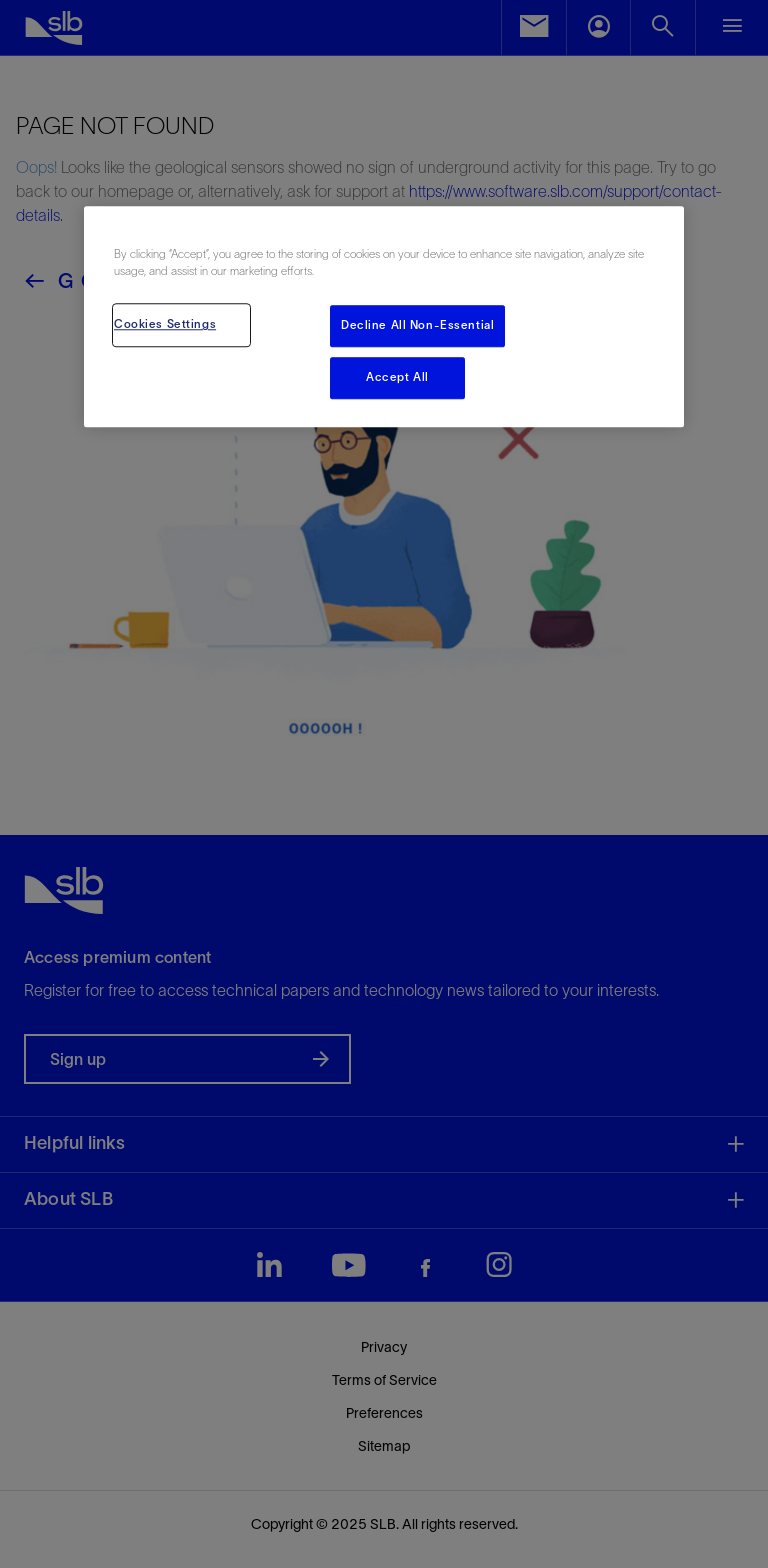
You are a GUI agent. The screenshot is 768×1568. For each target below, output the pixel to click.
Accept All (397, 378)
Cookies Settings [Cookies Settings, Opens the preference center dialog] (165, 325)
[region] (384, 316)
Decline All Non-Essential (417, 326)
